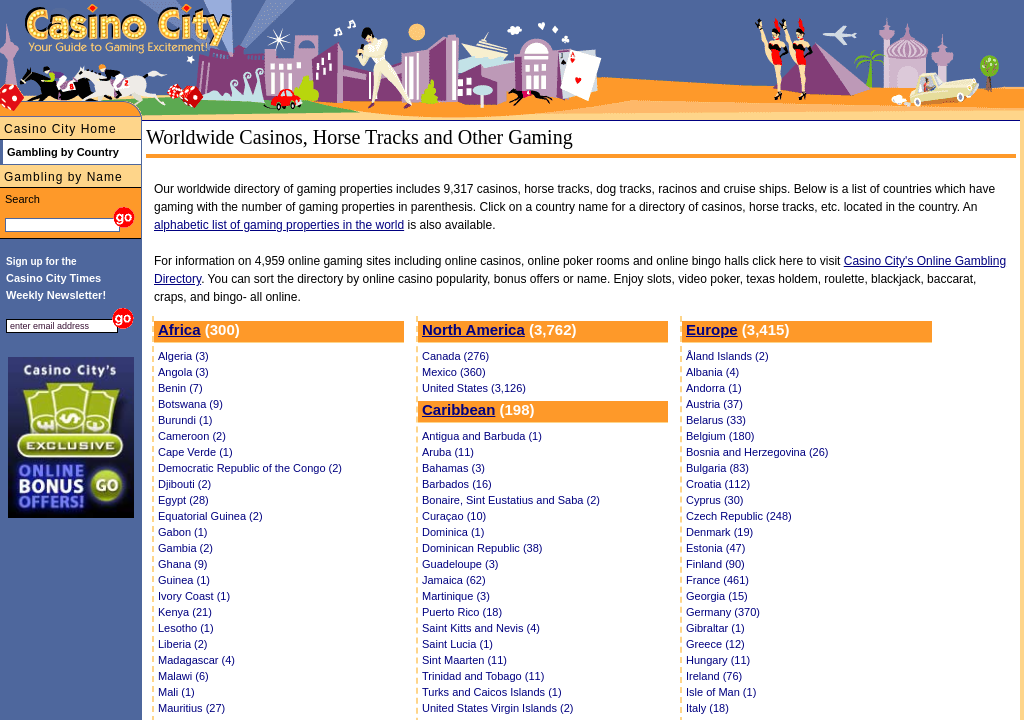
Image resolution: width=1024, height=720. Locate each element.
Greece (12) (715, 644)
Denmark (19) (719, 532)
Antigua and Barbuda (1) (482, 436)
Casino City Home (60, 129)
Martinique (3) (456, 596)
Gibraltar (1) (715, 628)
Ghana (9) (183, 564)
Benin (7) (180, 388)
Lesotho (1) (186, 628)
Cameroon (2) (192, 436)
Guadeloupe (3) (460, 564)
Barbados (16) (457, 484)
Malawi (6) (183, 676)
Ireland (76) (714, 676)
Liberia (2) (183, 644)
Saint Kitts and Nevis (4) (481, 628)
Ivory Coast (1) (194, 596)
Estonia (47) (715, 548)
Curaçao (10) (454, 516)
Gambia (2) (185, 548)
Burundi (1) (185, 420)
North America (473, 329)
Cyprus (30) (714, 500)
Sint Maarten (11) (464, 660)
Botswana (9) (190, 404)
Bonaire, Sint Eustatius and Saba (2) (511, 500)
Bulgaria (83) (717, 468)
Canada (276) (455, 356)
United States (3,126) (474, 388)
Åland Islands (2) (727, 356)
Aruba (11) (448, 452)
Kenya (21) (185, 612)
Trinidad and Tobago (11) (483, 676)
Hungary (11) (718, 660)
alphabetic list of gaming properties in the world (279, 225)
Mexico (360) (454, 372)
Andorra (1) (714, 388)
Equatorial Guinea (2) (210, 516)
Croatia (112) (718, 484)
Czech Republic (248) (739, 516)
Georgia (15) (717, 596)
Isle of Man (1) (721, 692)
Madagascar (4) (196, 660)
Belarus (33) (716, 420)
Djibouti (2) (184, 484)
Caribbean (458, 409)
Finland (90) (715, 564)
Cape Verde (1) (195, 452)
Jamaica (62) (454, 580)
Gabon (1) (183, 532)
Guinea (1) (184, 580)
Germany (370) (723, 612)
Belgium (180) (720, 436)
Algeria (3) (183, 356)
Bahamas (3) (453, 468)
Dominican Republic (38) (482, 548)
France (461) (717, 580)
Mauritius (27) (191, 708)
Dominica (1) (453, 532)
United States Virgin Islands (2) (497, 708)
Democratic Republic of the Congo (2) (250, 468)
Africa (179, 329)
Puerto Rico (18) (462, 612)
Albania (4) (712, 372)
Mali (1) (176, 692)
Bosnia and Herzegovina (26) (757, 452)
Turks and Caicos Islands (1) (492, 692)
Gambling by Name (63, 177)
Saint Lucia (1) (457, 644)
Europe (712, 329)
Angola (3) (183, 372)
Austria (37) (714, 404)
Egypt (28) (183, 500)
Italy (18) (707, 708)
